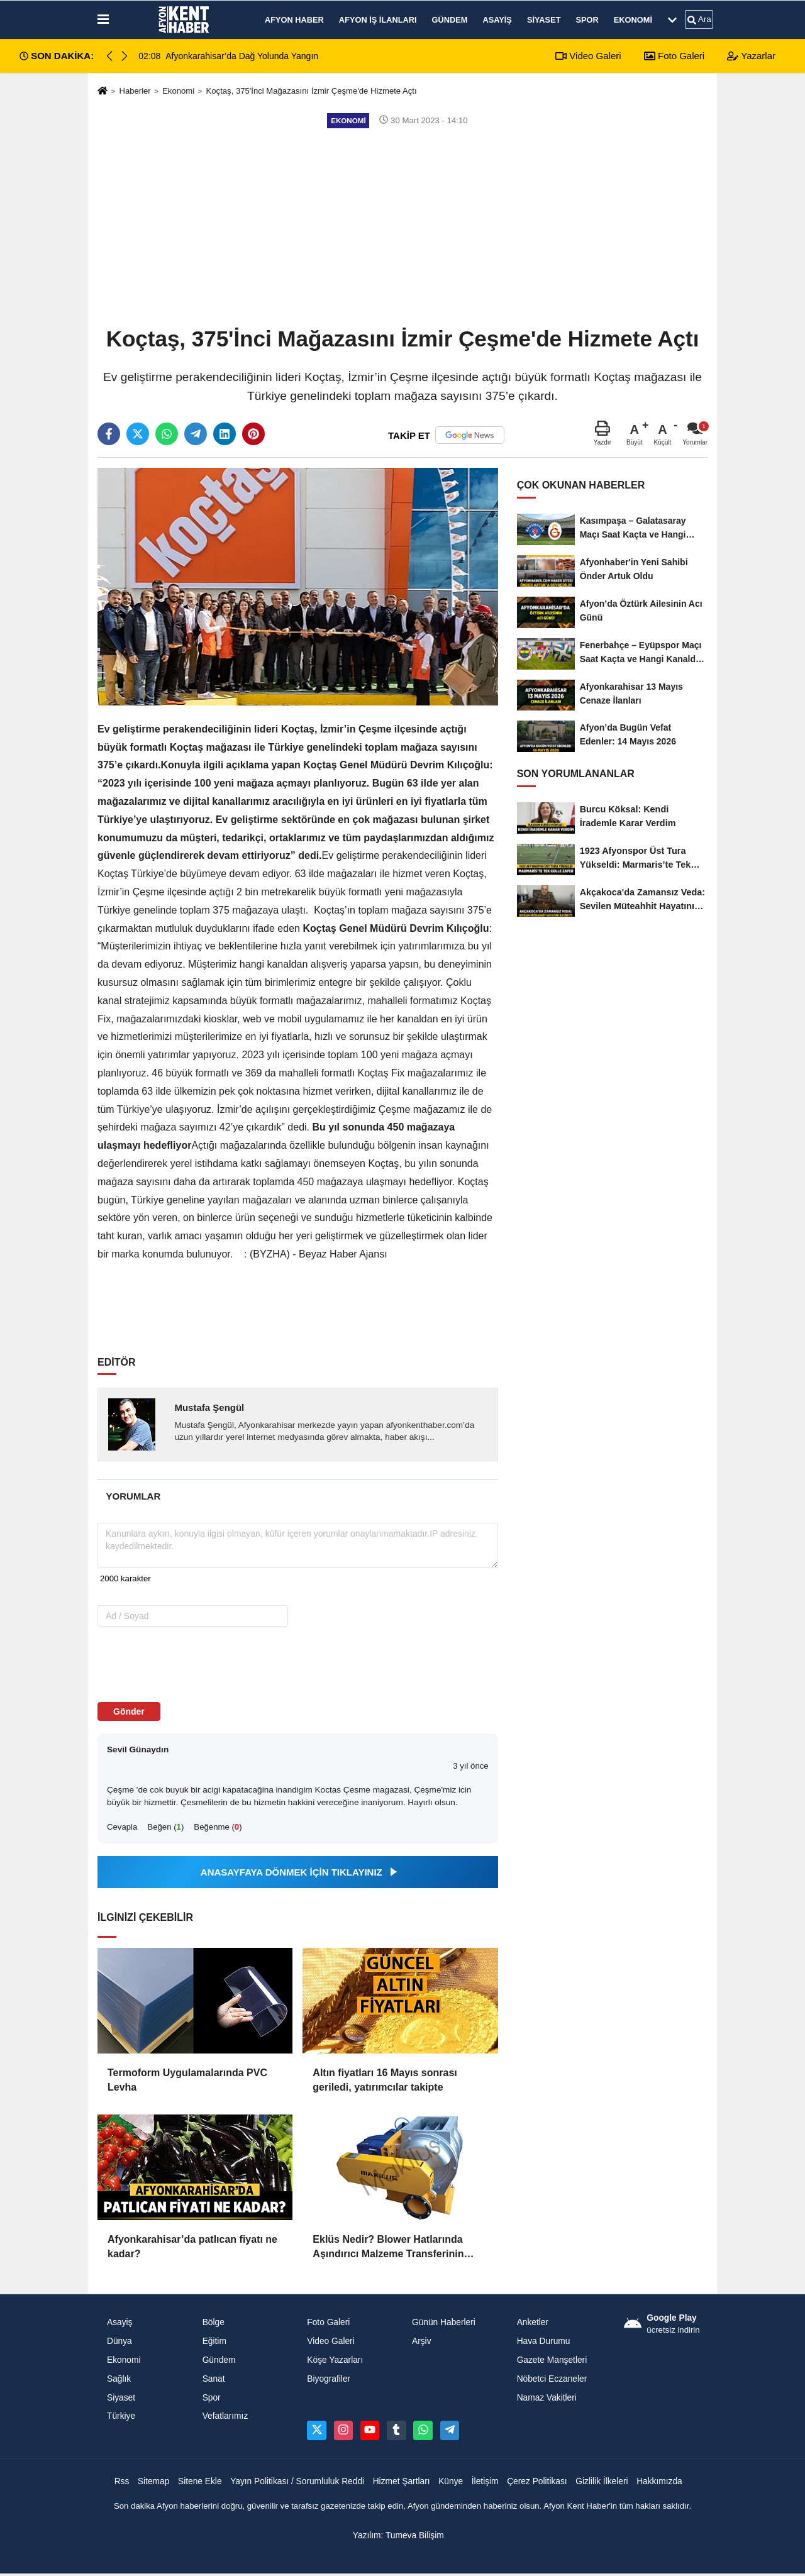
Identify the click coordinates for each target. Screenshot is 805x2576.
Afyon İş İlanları (378, 20)
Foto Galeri (674, 55)
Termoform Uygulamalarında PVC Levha (187, 2079)
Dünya (119, 2341)
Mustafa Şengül (209, 1407)
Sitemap (153, 2481)
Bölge (214, 2322)
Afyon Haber (294, 20)
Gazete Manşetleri (552, 2360)
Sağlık (119, 2379)
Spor (587, 20)
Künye (450, 2481)
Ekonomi (633, 20)
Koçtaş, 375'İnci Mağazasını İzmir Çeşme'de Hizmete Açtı (311, 91)
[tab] (133, 1496)
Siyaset (544, 20)
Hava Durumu (543, 2341)
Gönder (129, 1711)
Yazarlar (751, 55)
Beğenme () (218, 1827)
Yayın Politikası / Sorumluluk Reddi (297, 2481)
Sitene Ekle (200, 2481)
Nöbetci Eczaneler (552, 2379)
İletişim (485, 2481)
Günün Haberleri (443, 2322)
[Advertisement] (402, 226)
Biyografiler (328, 2379)
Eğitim (214, 2341)
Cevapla (122, 1827)
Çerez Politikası (537, 2481)
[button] (124, 56)
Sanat (214, 2379)
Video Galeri (588, 55)
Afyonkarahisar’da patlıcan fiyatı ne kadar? (192, 2246)
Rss (122, 2481)
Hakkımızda (659, 2481)
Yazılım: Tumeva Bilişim (398, 2535)
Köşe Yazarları (335, 2360)
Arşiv (421, 2341)
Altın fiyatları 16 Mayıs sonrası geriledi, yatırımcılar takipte (385, 2079)
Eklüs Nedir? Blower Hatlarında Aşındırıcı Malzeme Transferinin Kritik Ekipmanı (388, 2247)
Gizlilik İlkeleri (601, 2481)
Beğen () (165, 1827)
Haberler (134, 91)
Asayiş (496, 20)
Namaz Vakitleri (547, 2397)
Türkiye (121, 2416)
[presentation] (177, 1663)
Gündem (450, 20)
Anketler (532, 2322)
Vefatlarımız (225, 2416)
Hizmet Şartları (401, 2481)
